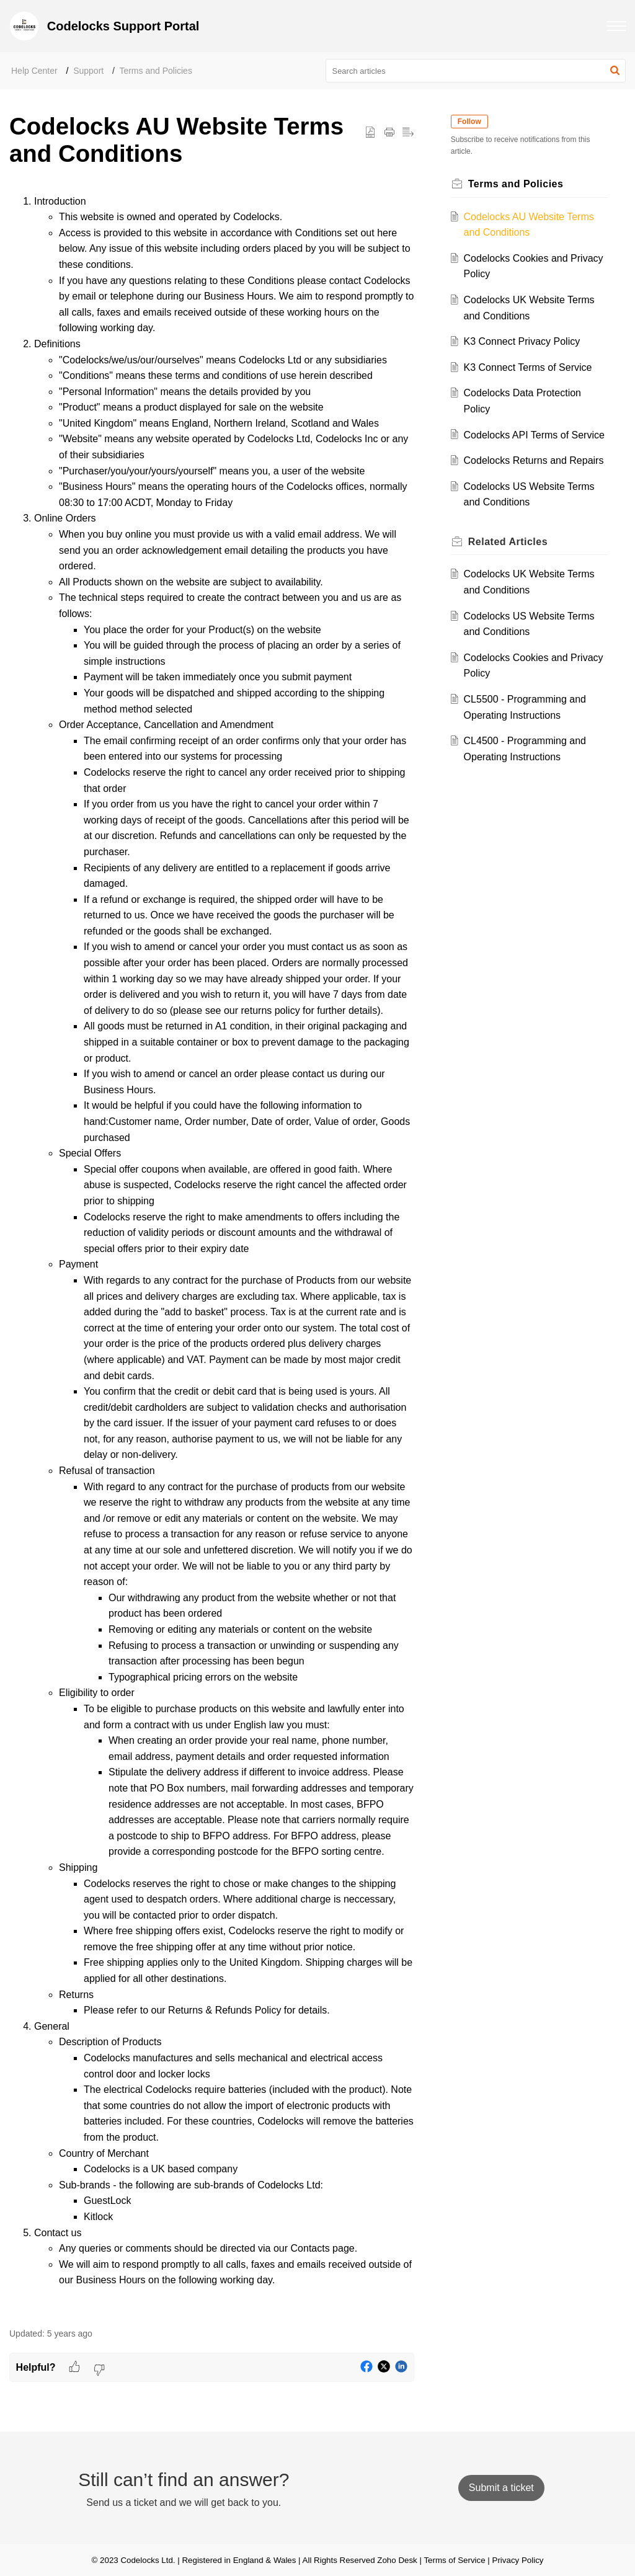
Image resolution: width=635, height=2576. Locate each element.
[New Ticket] (501, 2487)
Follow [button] (472, 121)
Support (88, 71)
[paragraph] (211, 1253)
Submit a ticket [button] (501, 2487)
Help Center (34, 71)
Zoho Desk (397, 2560)
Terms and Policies (155, 71)
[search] (476, 70)
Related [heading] (511, 573)
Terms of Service (454, 2560)
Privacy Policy (518, 2560)
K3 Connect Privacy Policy (524, 341)
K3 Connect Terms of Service (530, 367)
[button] (616, 26)
